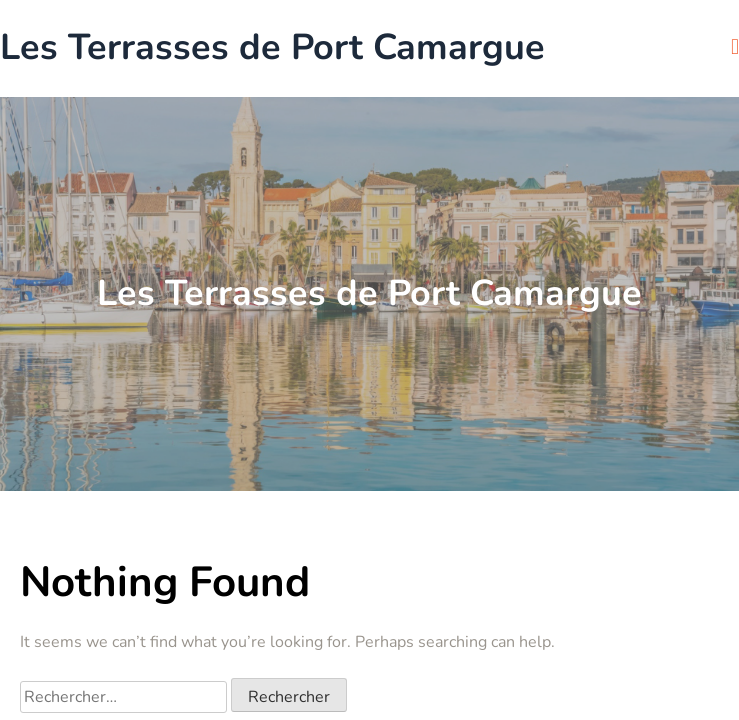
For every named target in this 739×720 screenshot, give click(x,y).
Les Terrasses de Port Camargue (272, 48)
